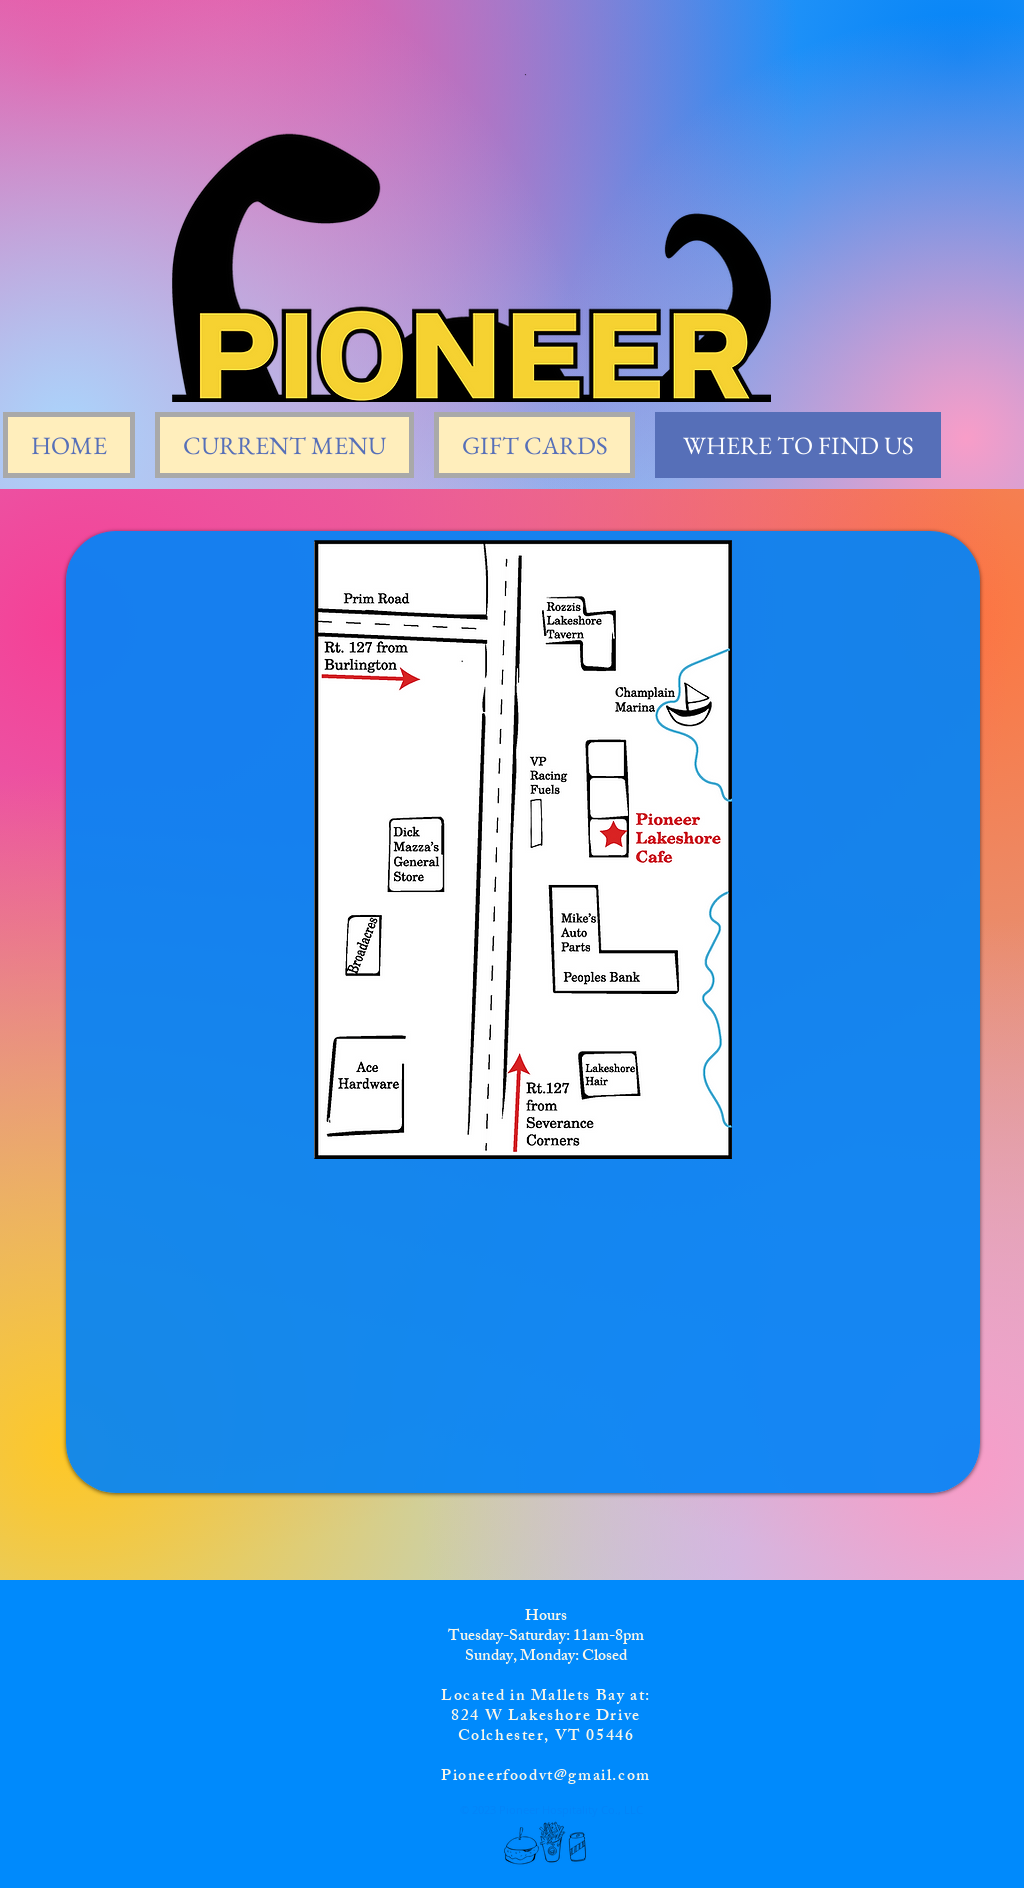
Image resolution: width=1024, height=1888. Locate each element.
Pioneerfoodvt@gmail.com (546, 1777)
